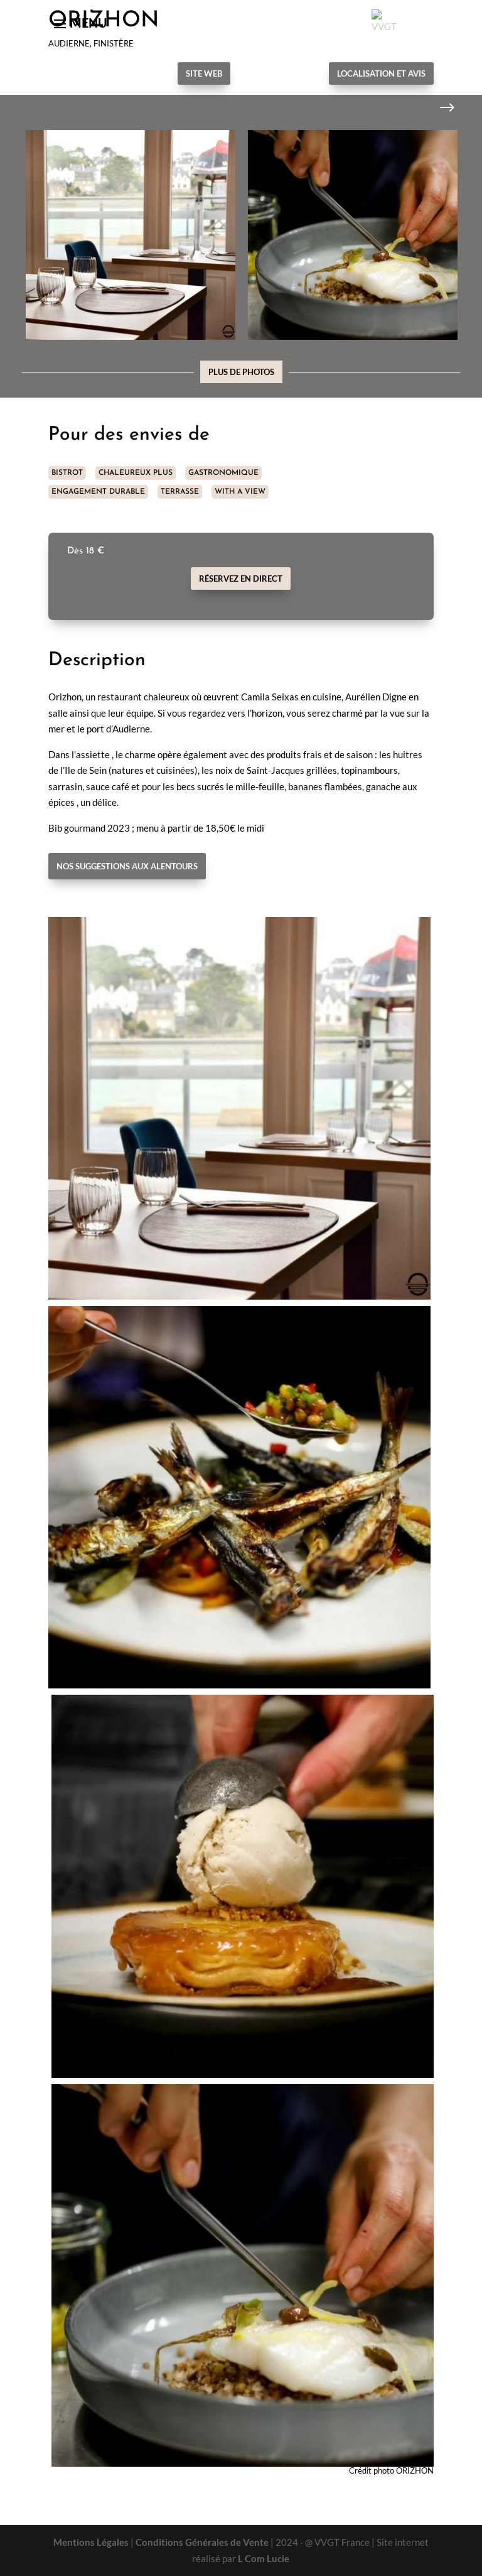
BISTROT (67, 473)
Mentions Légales (91, 2542)
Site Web (204, 73)
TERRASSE (180, 492)
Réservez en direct (240, 578)
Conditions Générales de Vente (202, 2542)
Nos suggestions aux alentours (127, 866)
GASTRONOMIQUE (223, 473)
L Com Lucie (263, 2558)
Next (437, 108)
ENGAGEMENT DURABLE (98, 492)
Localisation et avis (381, 73)
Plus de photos (241, 372)
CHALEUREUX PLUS (136, 473)
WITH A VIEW (240, 492)
